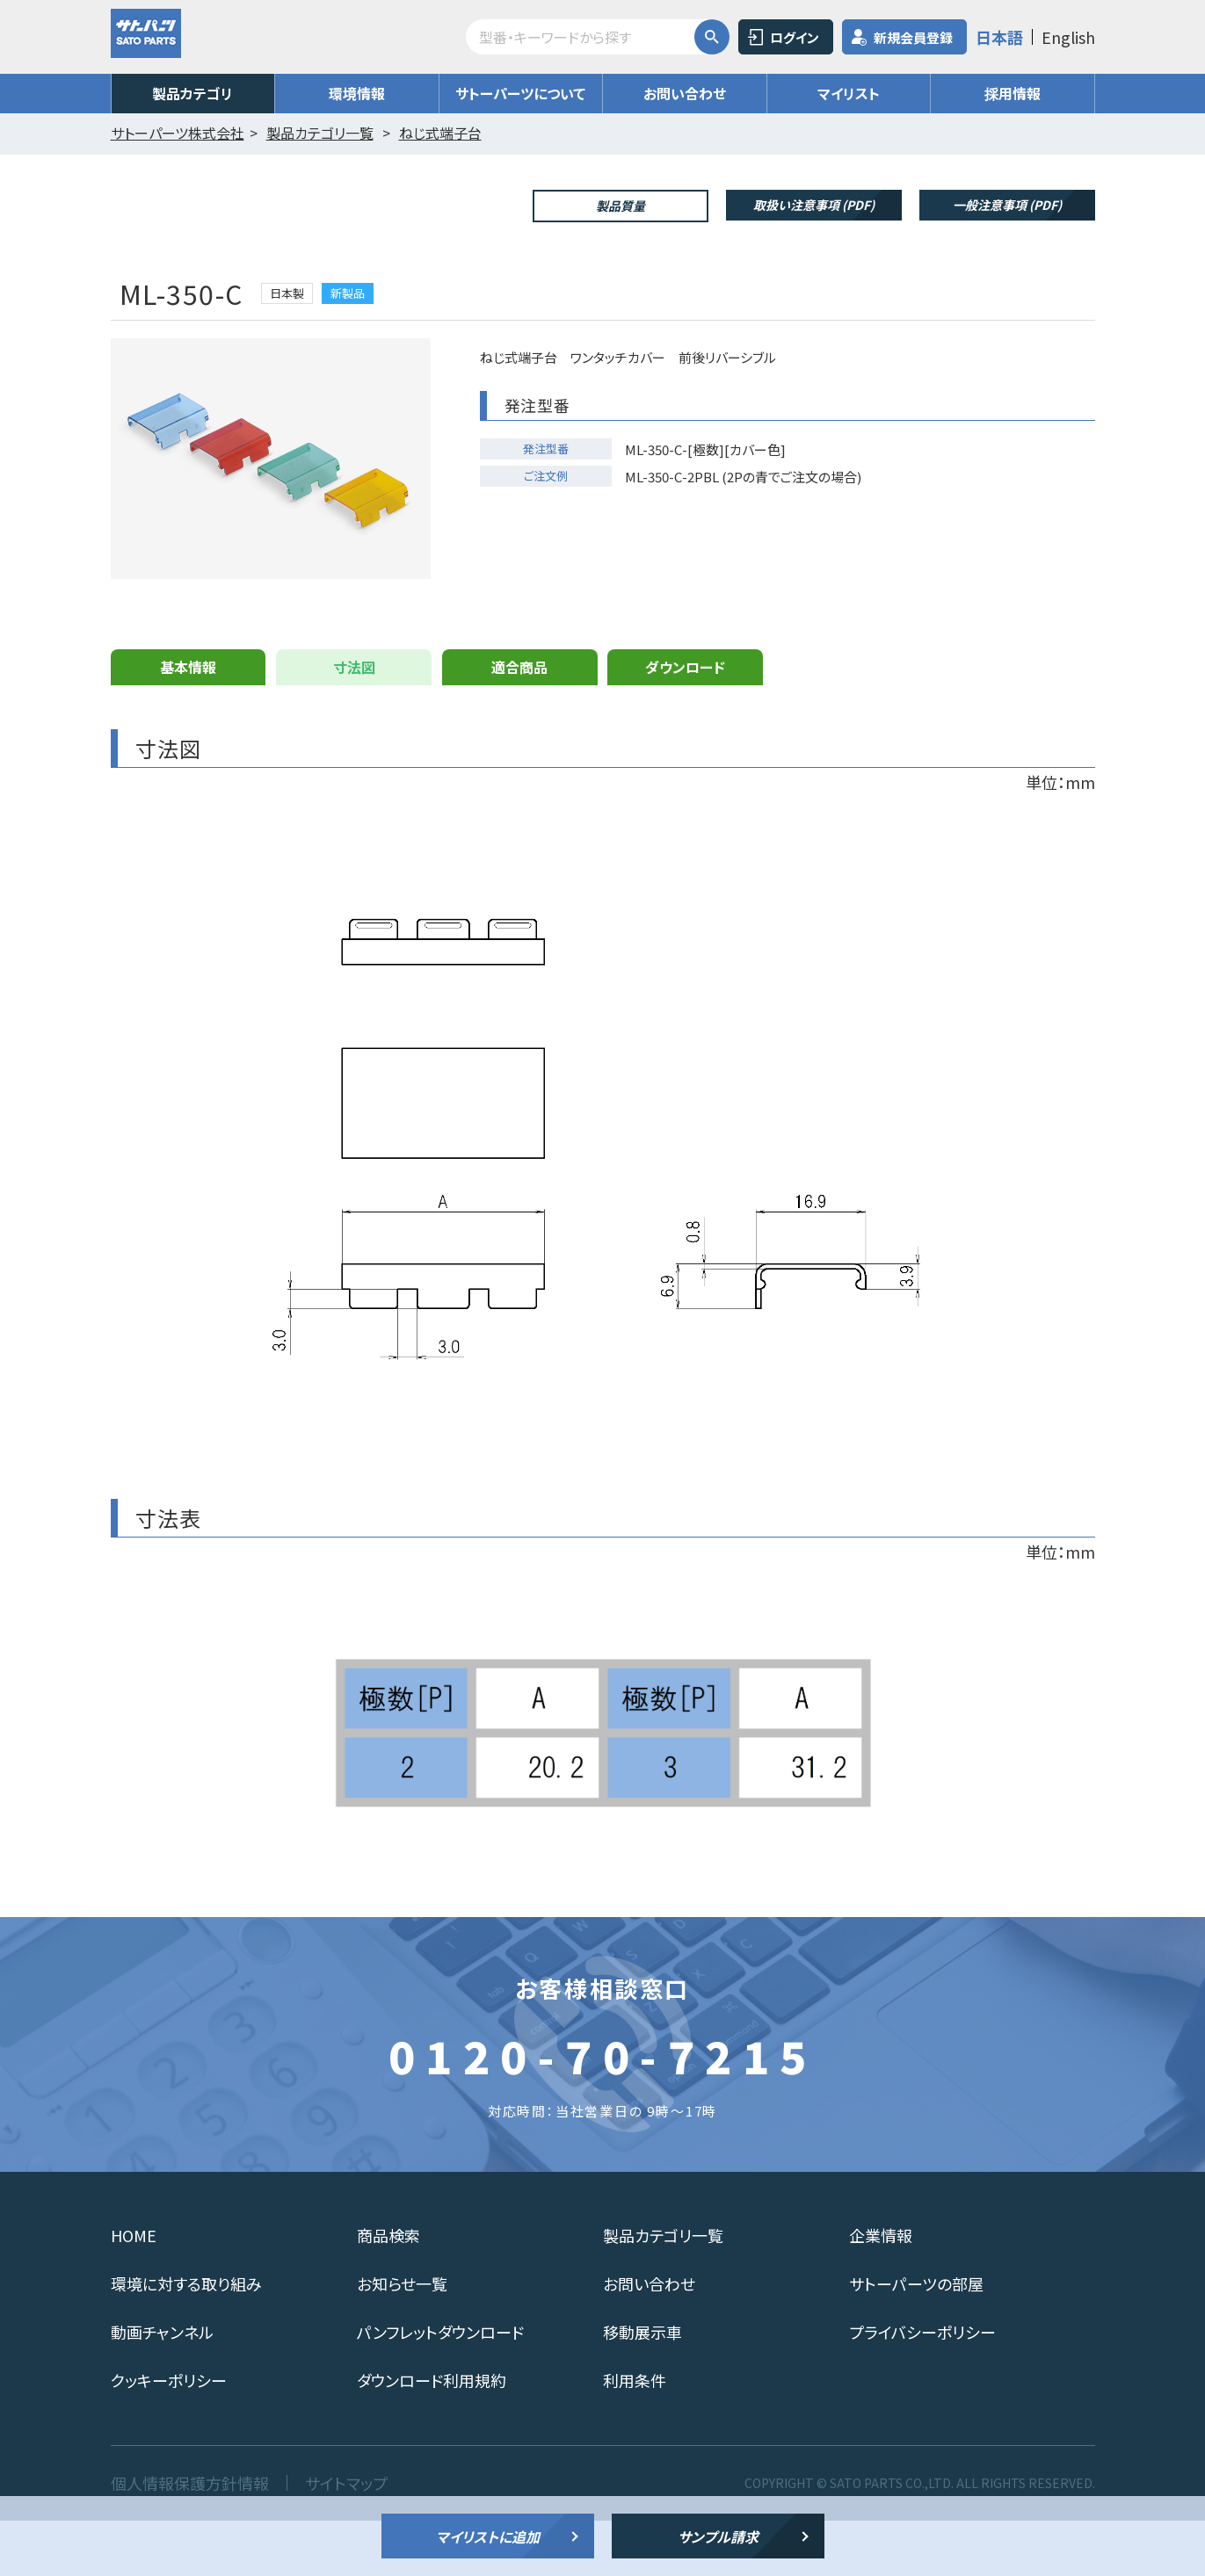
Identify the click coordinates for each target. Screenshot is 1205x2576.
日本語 (999, 37)
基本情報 (188, 722)
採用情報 (1012, 93)
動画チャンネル (162, 2387)
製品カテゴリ (192, 93)
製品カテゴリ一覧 (663, 2290)
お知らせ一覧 (402, 2338)
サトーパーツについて (520, 93)
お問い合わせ (684, 93)
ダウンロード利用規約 (431, 2435)
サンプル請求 (718, 2536)
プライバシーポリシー (922, 2387)
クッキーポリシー (169, 2435)
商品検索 (388, 2290)
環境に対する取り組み (186, 2338)
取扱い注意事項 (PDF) (814, 204)
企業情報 (880, 2290)
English (1068, 37)
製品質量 (620, 205)
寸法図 (354, 722)
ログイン (794, 37)
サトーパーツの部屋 (916, 2338)
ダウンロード (685, 722)
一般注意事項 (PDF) (1007, 204)
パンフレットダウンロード (440, 2387)
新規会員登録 (913, 37)
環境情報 (357, 93)
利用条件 (634, 2435)
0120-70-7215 (602, 2110)
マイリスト (848, 93)
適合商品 (519, 722)
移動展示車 (642, 2387)
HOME (133, 2290)
